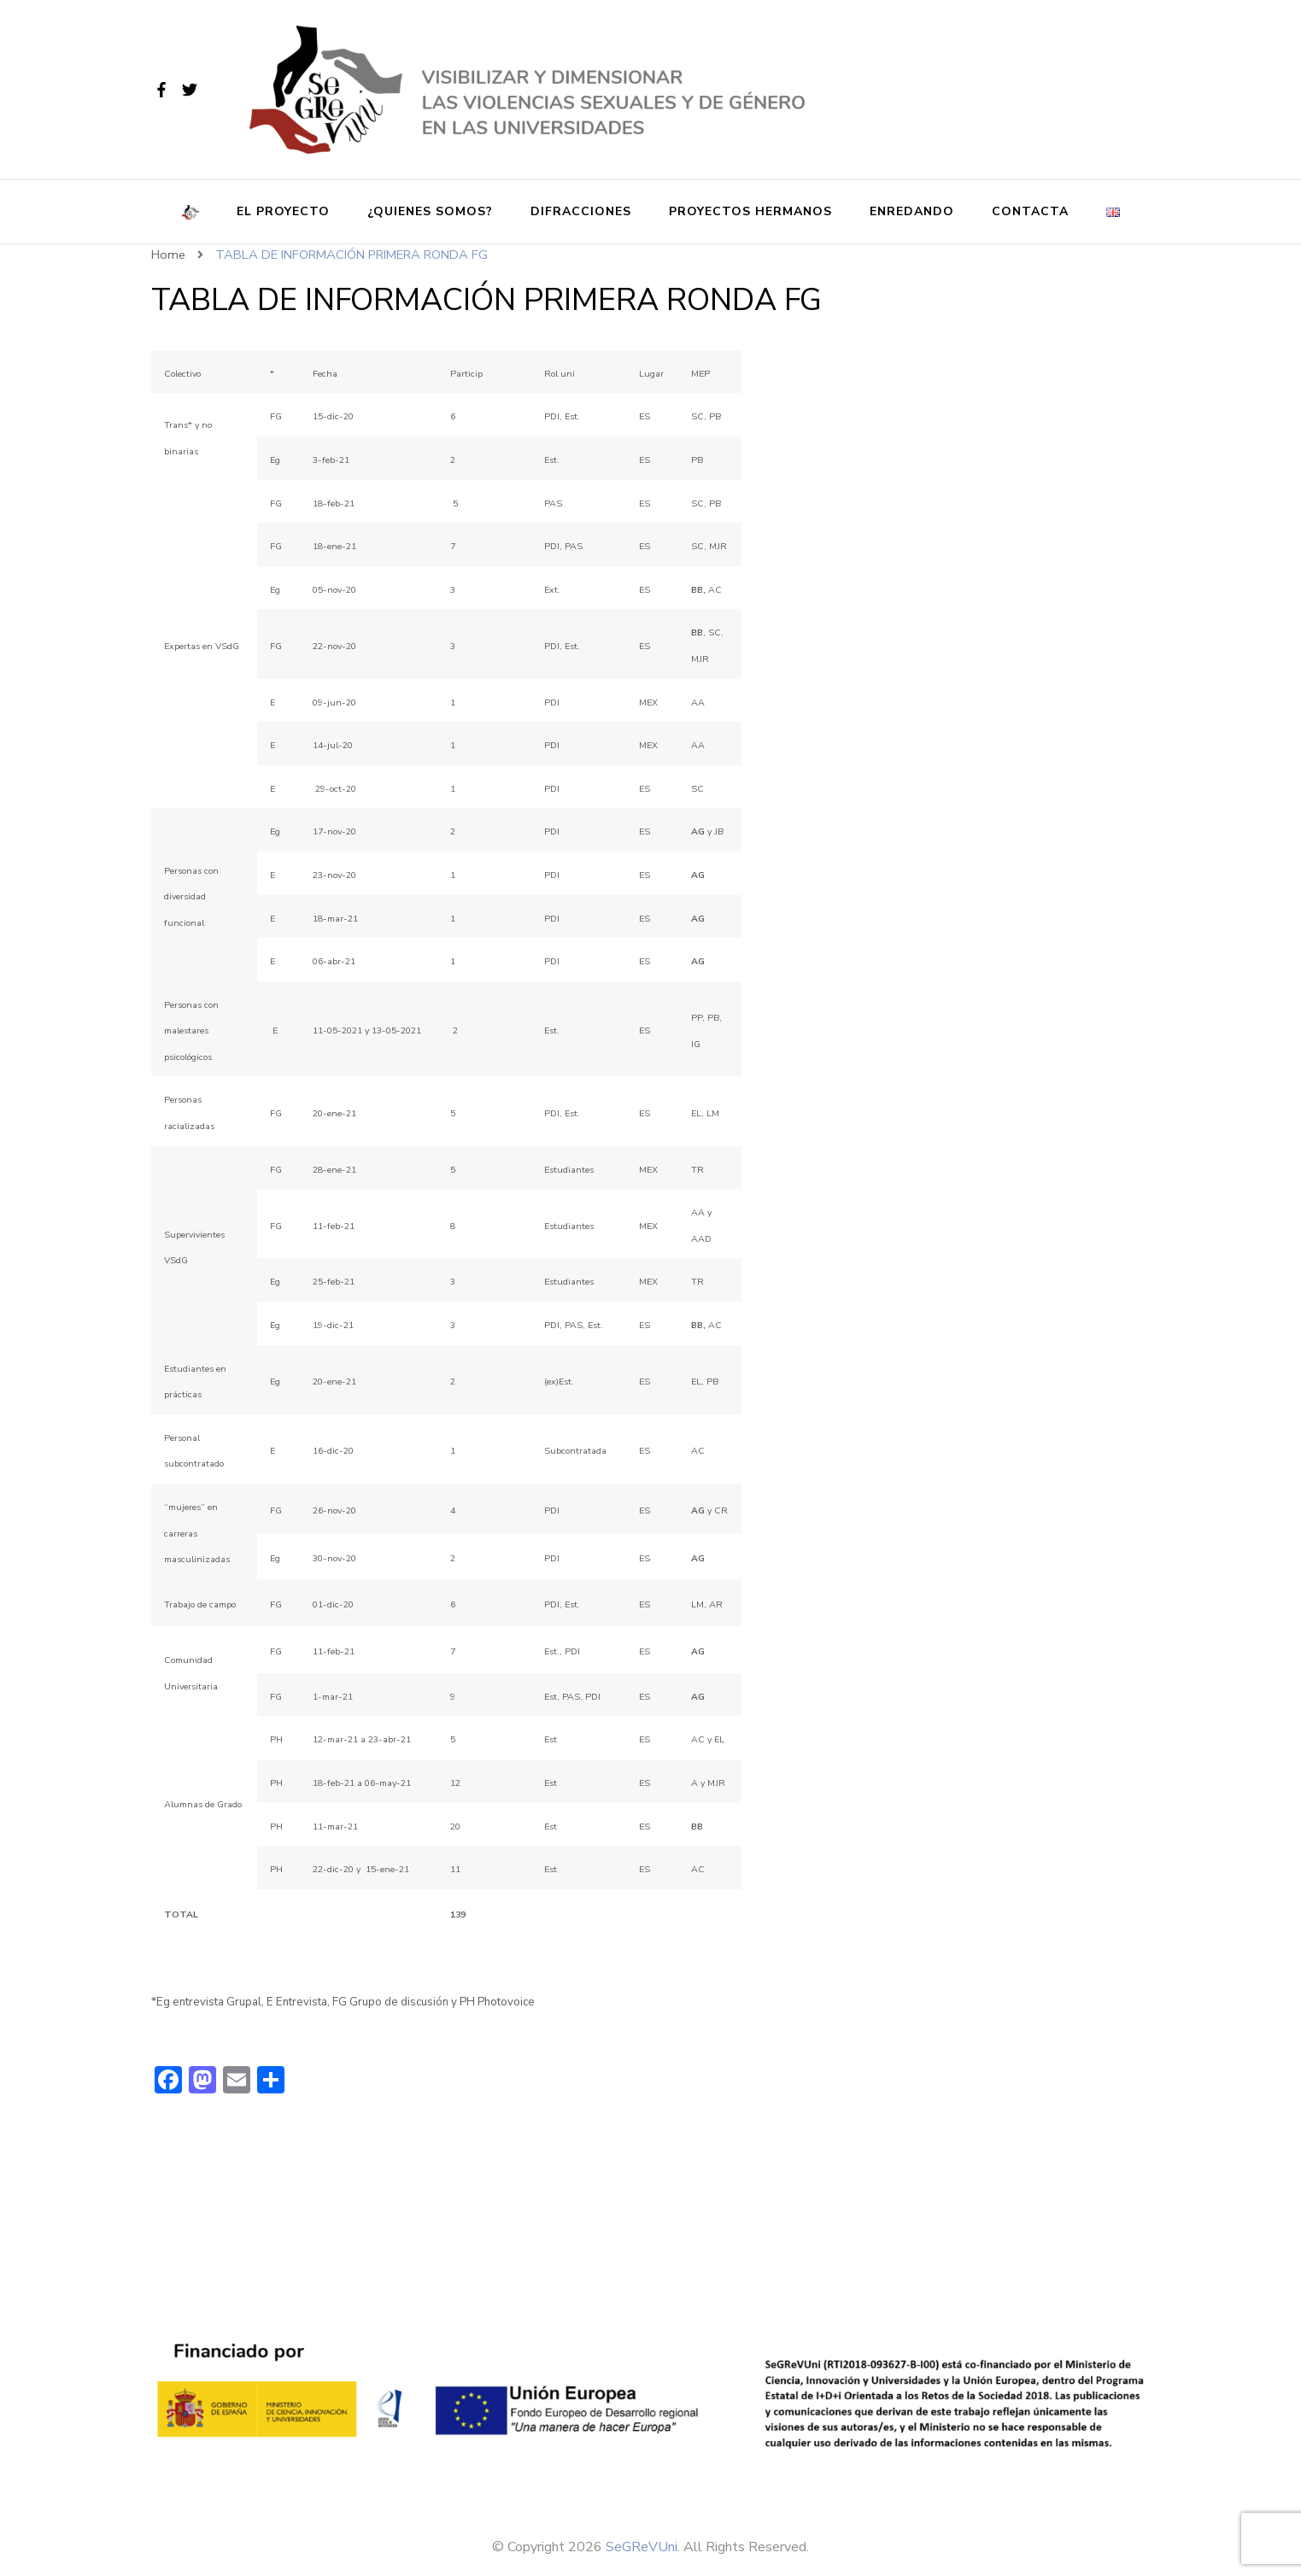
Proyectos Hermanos (750, 211)
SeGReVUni (641, 2547)
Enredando (912, 211)
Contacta (1030, 211)
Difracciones (580, 211)
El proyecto (283, 211)
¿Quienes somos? (430, 211)
